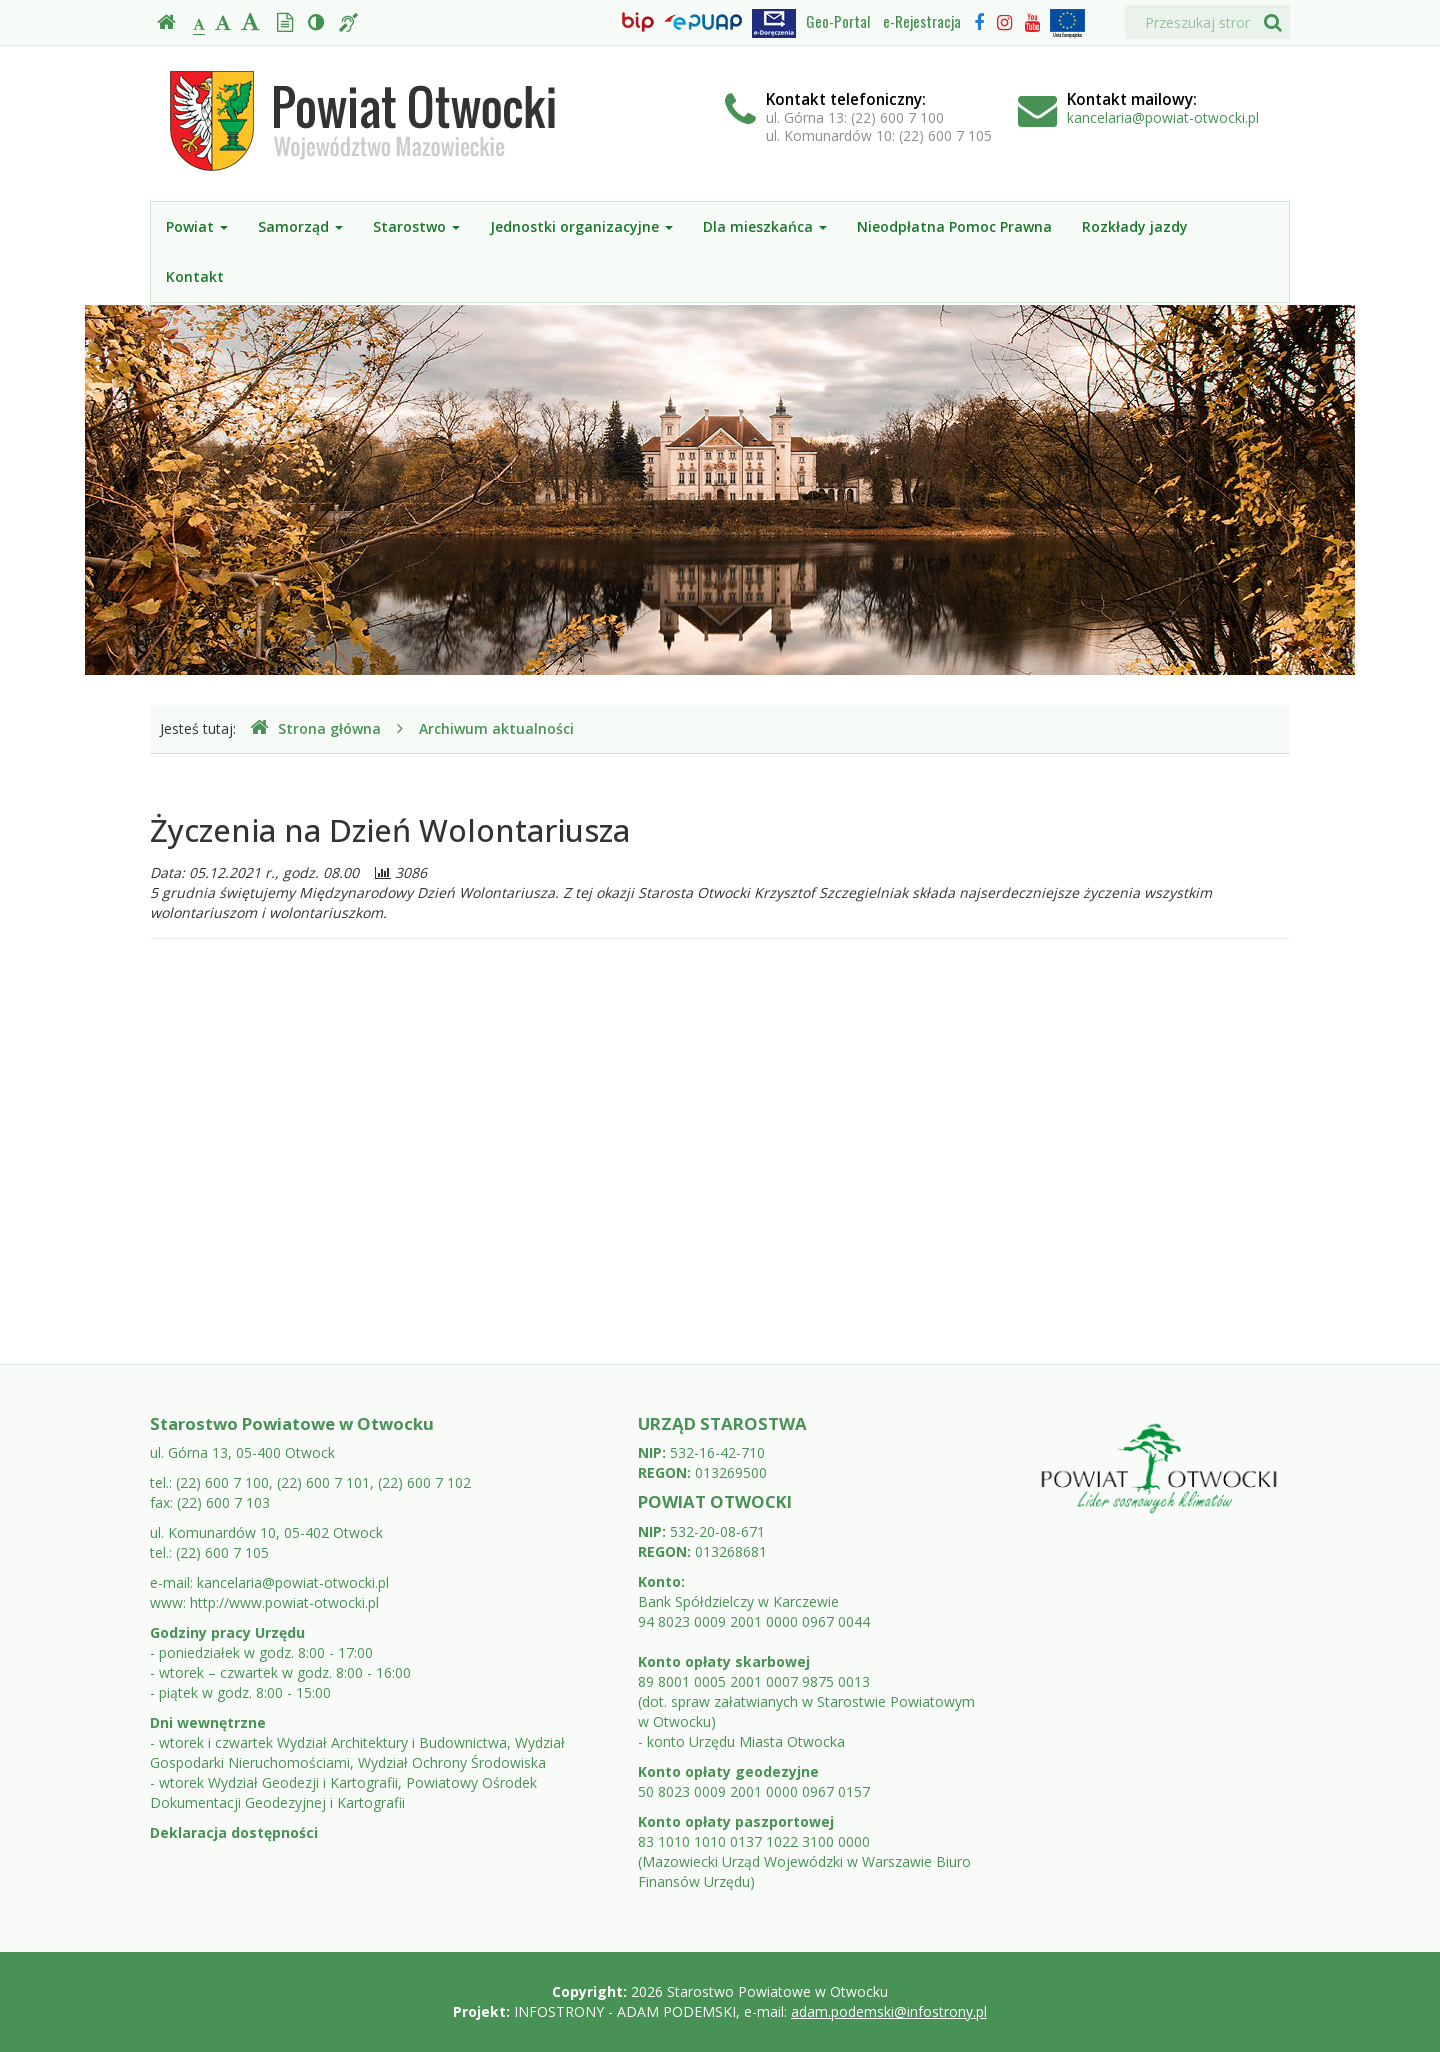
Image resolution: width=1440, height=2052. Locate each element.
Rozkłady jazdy (1135, 226)
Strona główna (315, 728)
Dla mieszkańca (765, 226)
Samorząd (300, 226)
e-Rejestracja (922, 21)
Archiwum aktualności (496, 728)
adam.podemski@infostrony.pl (889, 2011)
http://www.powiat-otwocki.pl (284, 1602)
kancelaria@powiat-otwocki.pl (1163, 117)
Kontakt (195, 276)
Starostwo (416, 226)
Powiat (197, 226)
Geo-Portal (838, 21)
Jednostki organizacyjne (581, 226)
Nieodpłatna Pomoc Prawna (954, 226)
